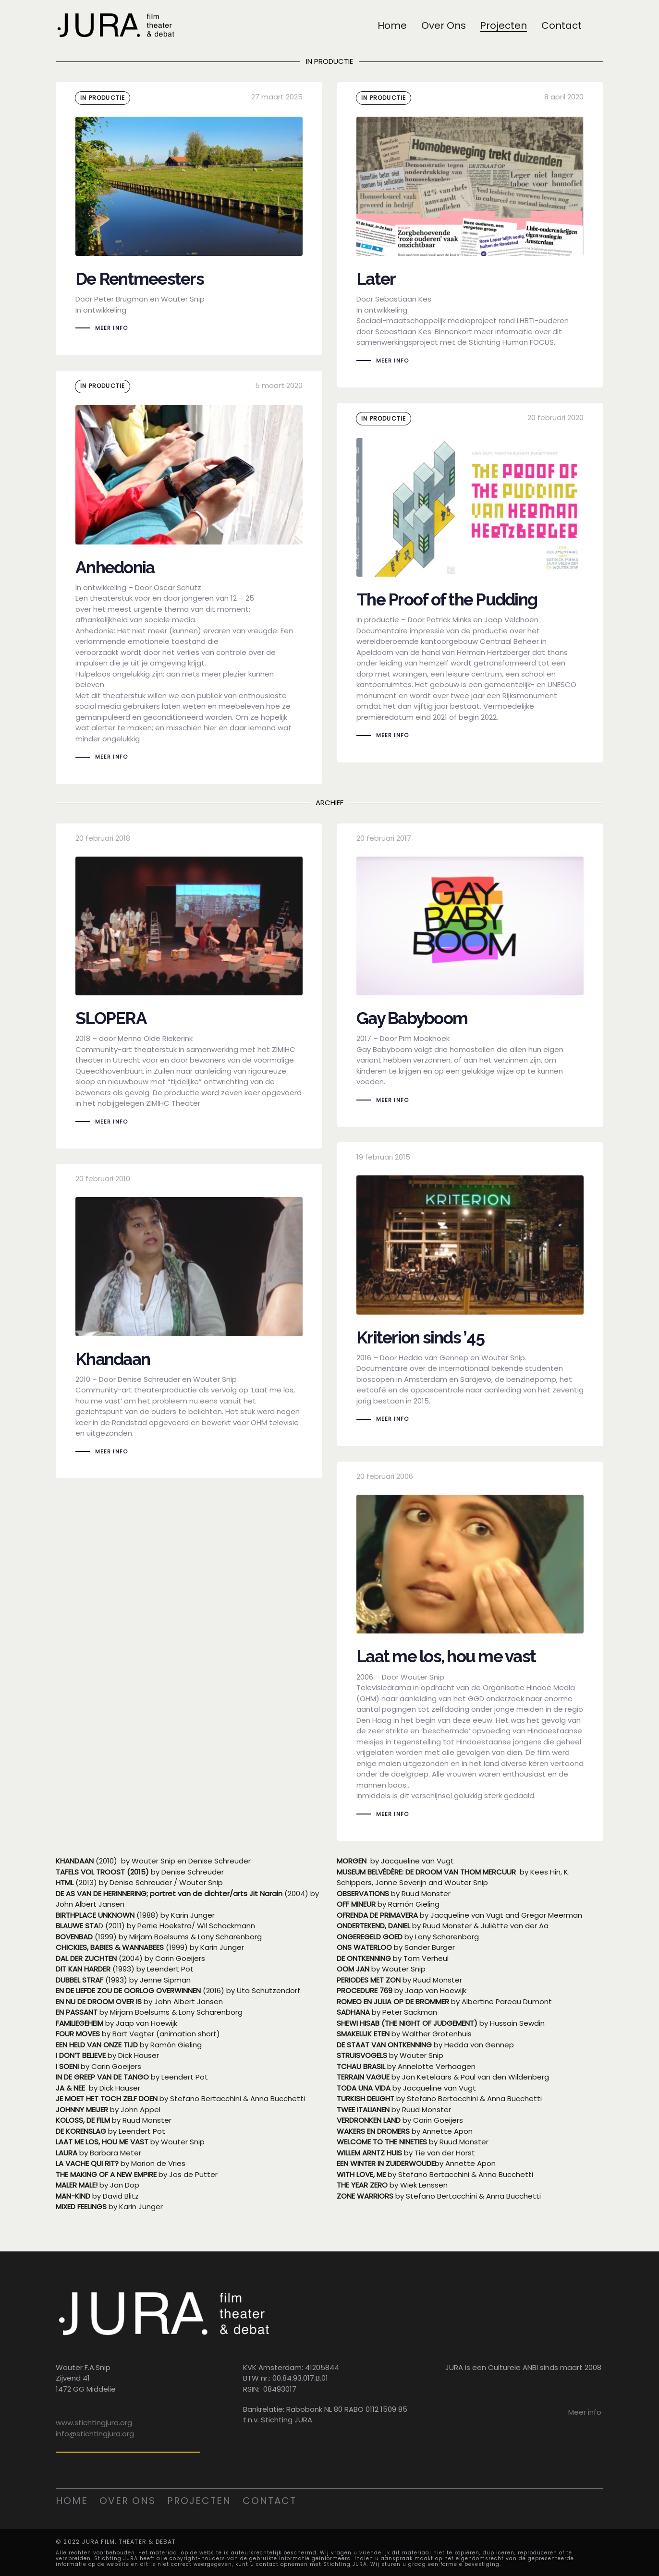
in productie (102, 98)
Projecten (199, 2499)
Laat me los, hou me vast (470, 1651)
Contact (269, 2499)
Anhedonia (189, 577)
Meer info (584, 2411)
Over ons (127, 2499)
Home (72, 2499)
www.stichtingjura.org (94, 2422)
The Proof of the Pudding (470, 582)
